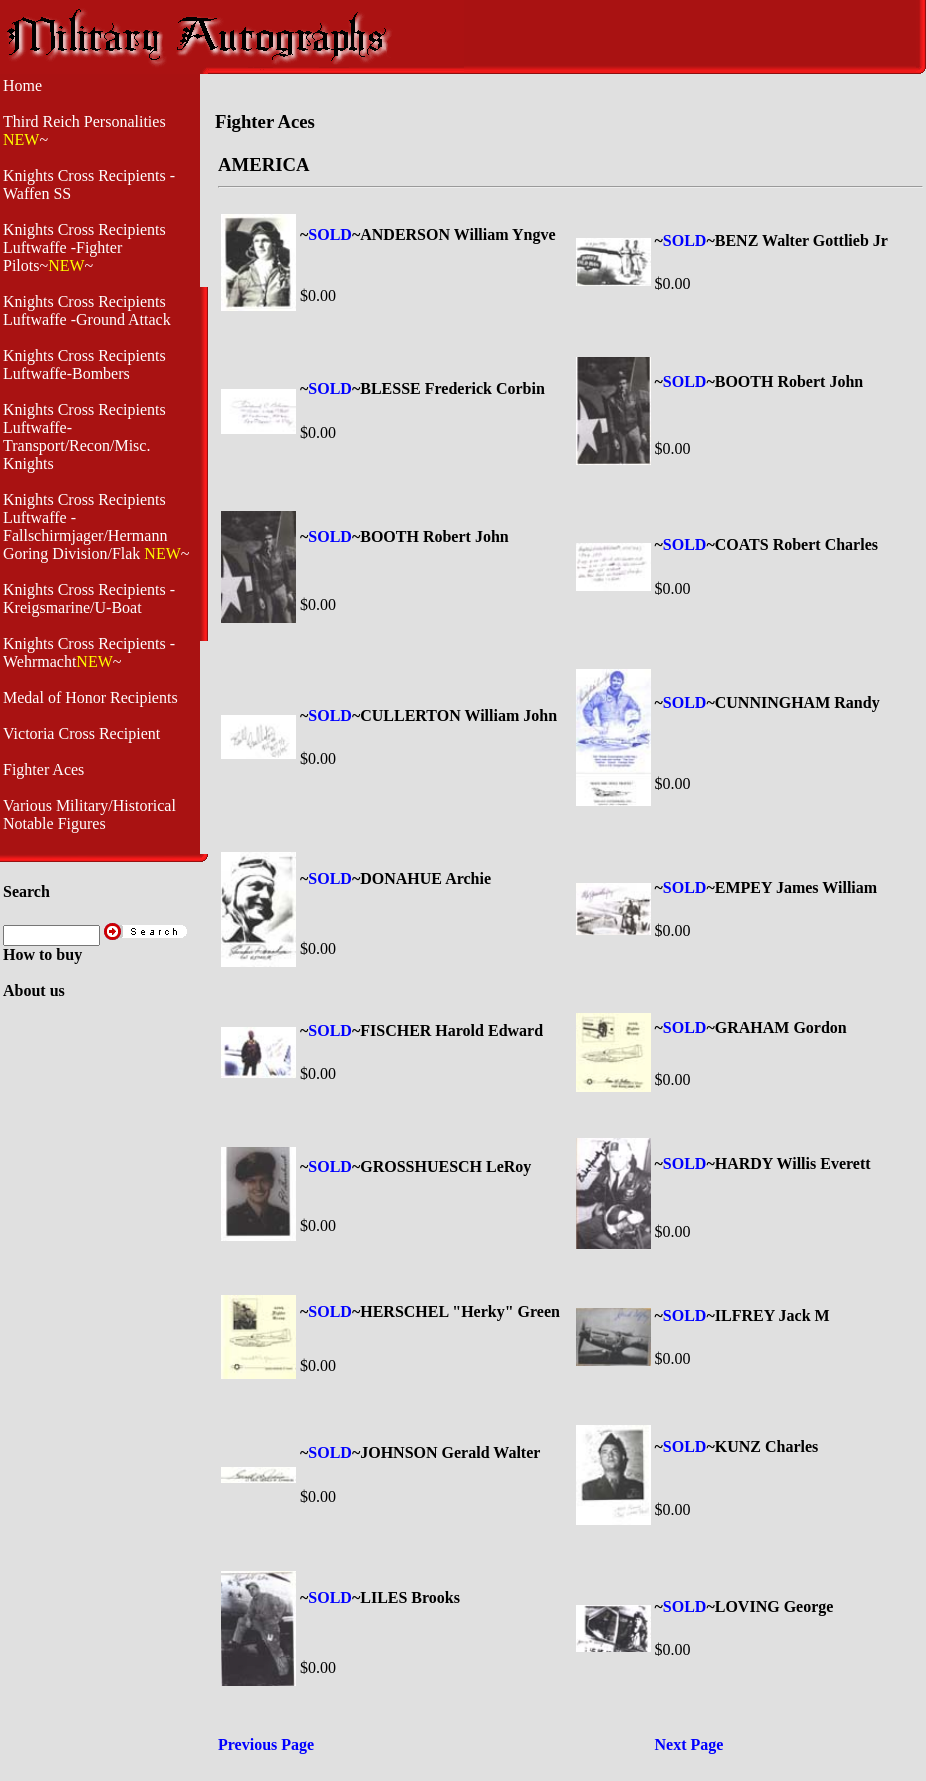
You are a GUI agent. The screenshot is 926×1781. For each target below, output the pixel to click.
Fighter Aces (43, 769)
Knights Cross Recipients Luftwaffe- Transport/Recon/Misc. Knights (84, 436)
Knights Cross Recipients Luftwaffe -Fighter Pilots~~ (84, 247)
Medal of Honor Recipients (90, 697)
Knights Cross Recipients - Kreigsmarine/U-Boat (89, 598)
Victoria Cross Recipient (81, 733)
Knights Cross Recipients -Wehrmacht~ (89, 652)
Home (22, 85)
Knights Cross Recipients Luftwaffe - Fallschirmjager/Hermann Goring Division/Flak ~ (96, 526)
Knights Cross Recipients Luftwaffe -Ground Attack (87, 310)
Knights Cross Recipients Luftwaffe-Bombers (84, 364)
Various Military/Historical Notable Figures (89, 814)
